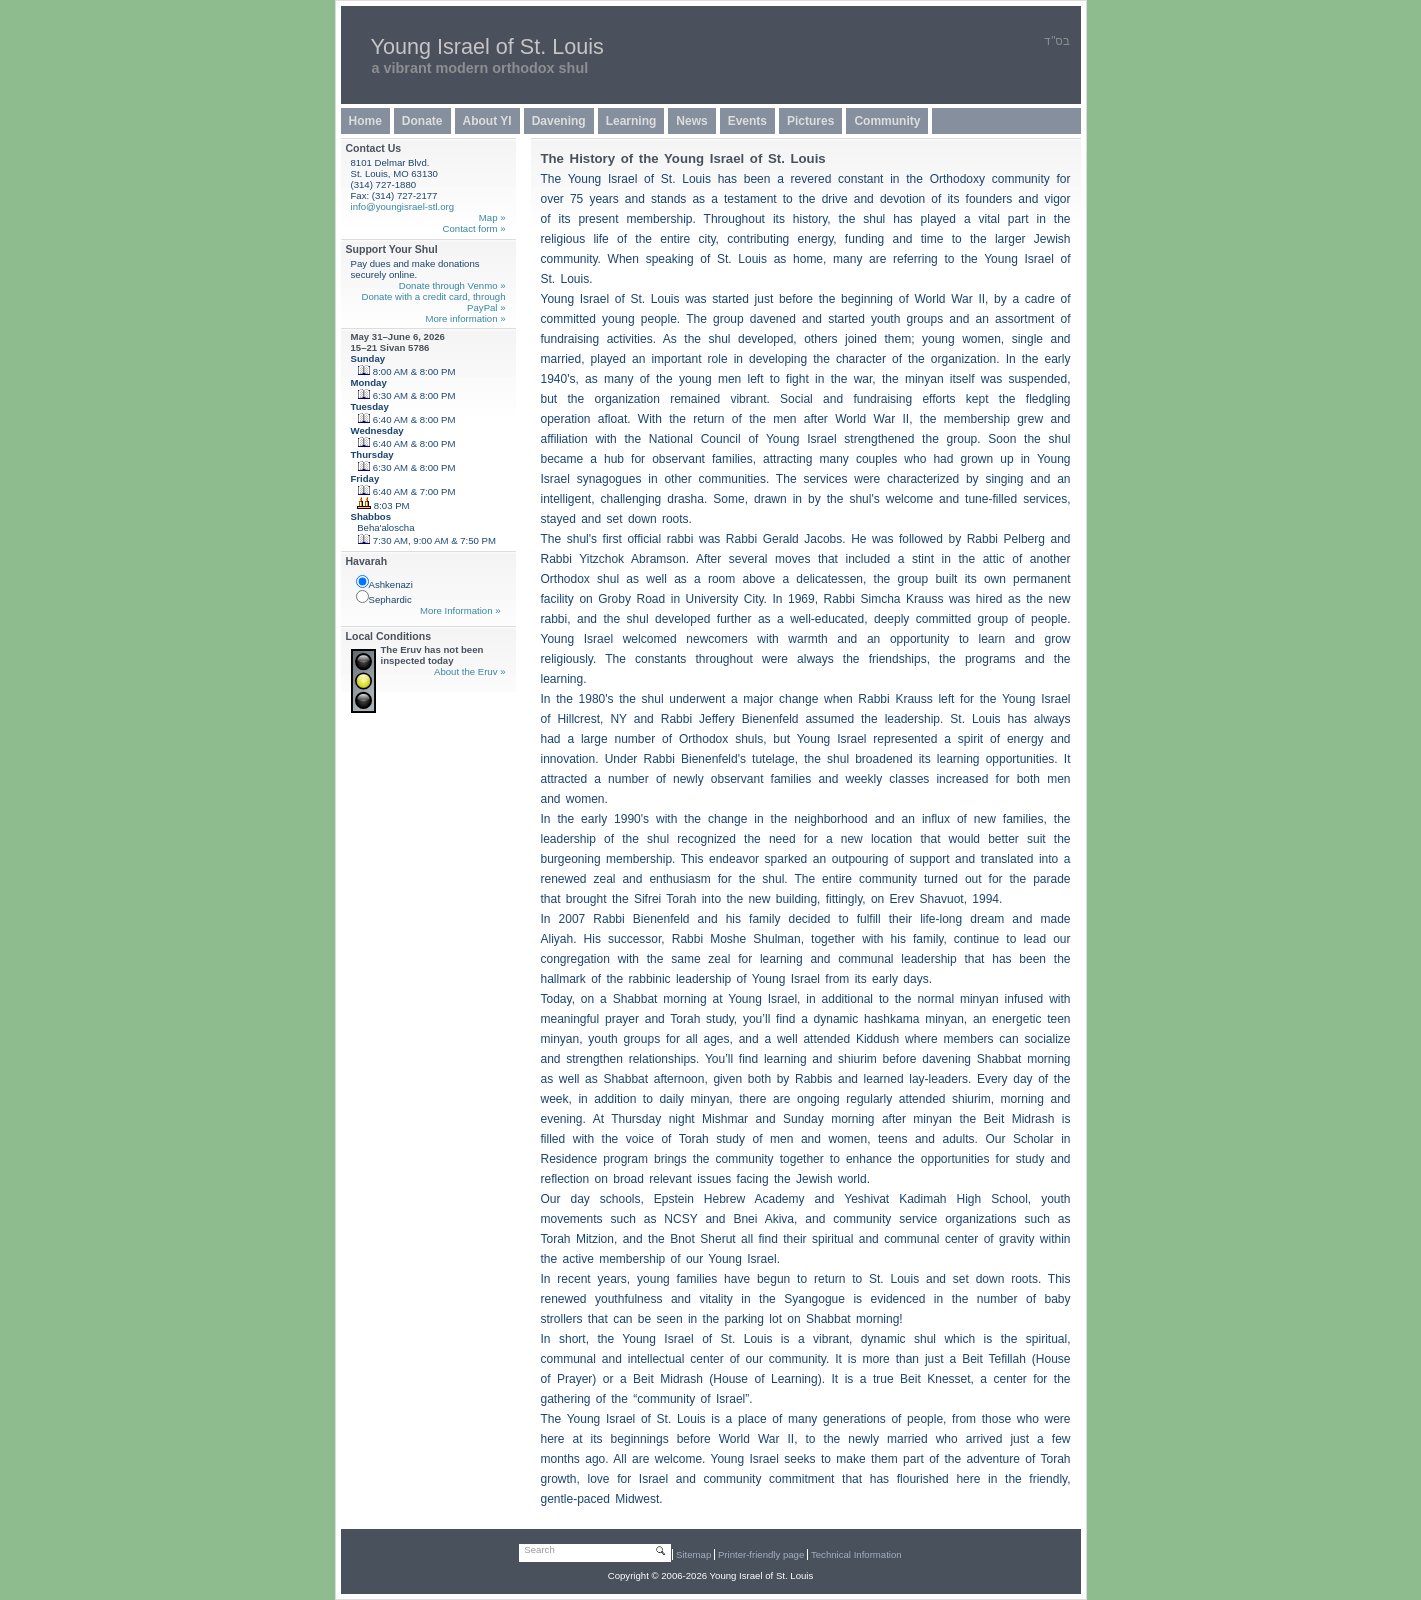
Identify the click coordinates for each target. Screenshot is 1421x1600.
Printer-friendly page (761, 1554)
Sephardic (384, 597)
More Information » (460, 610)
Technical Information (856, 1554)
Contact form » (474, 228)
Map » (492, 217)
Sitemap (693, 1554)
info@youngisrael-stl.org (403, 206)
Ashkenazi (384, 582)
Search (539, 1549)
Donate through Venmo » (452, 285)
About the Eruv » (469, 671)
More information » (466, 318)
